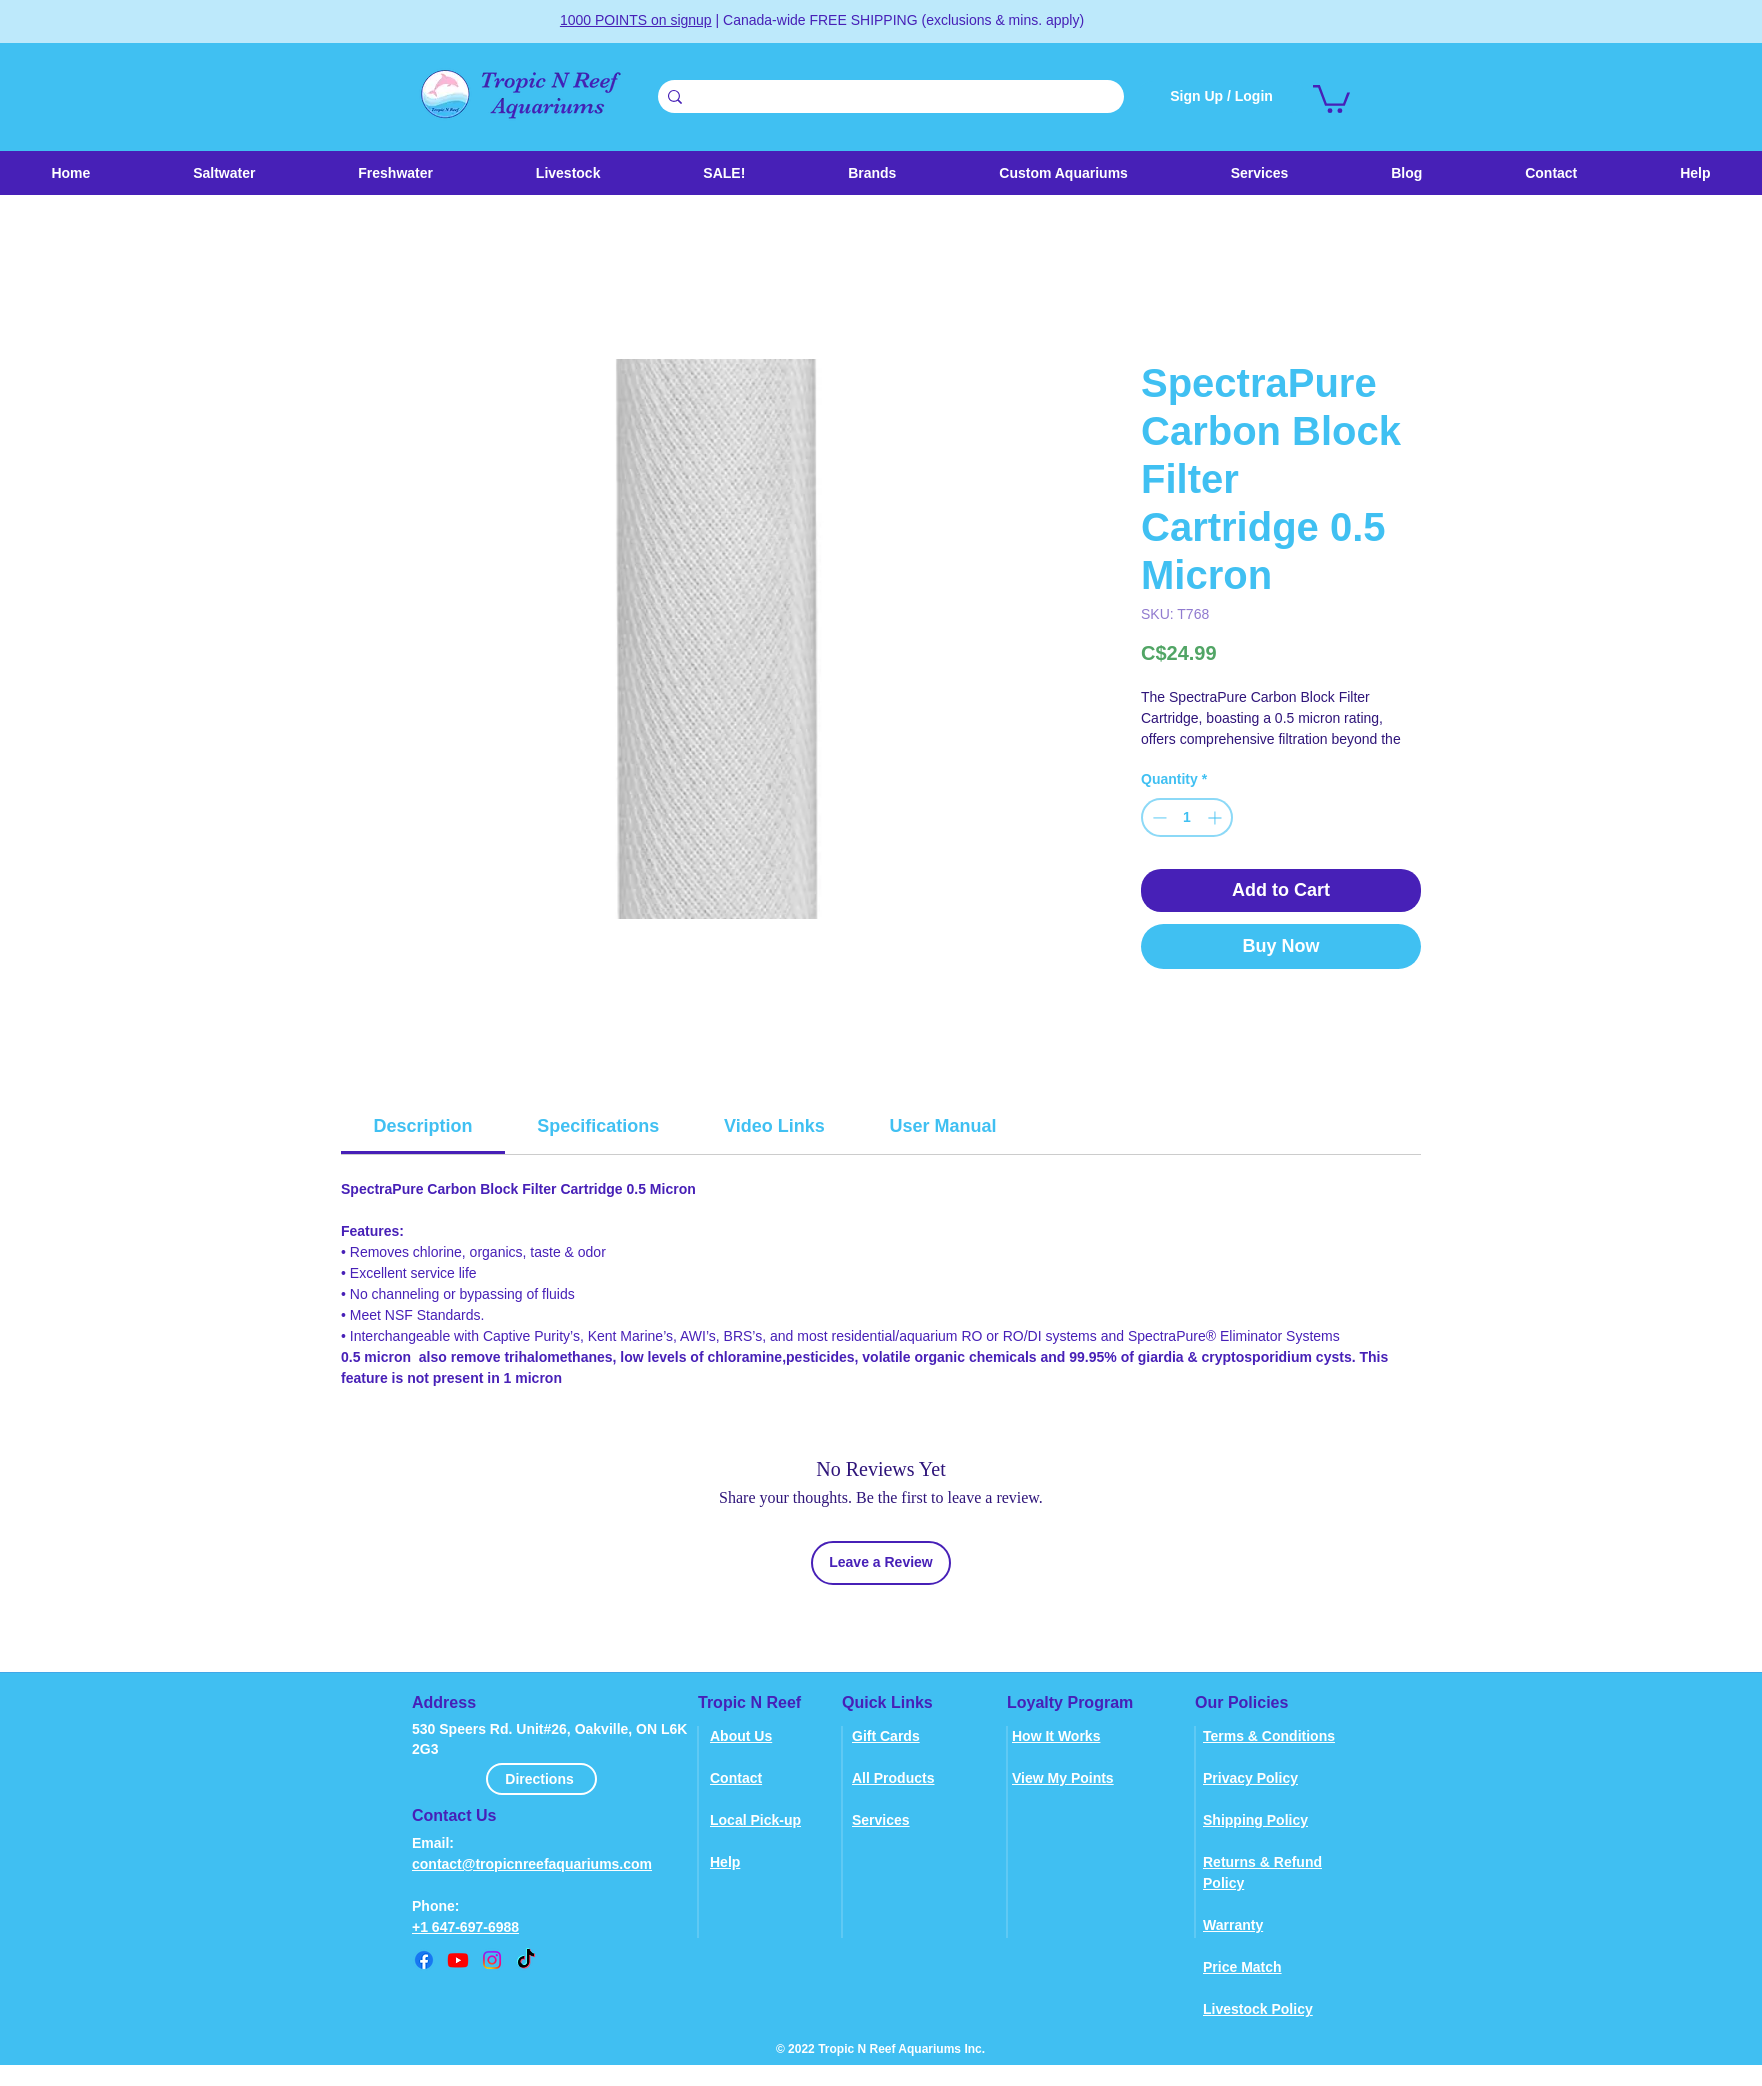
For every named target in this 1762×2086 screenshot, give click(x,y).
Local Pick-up (755, 1820)
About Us (741, 1736)
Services (881, 1820)
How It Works (1056, 1736)
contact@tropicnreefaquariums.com (532, 1864)
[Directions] (541, 1779)
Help (725, 1862)
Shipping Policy (1255, 1820)
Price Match (1242, 1967)
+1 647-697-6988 (465, 1927)
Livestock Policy (1258, 2009)
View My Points (1063, 1778)
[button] (567, 173)
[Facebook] (424, 1960)
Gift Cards (886, 1736)
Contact (736, 1778)
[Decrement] (1157, 817)
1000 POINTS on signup (636, 20)
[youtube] (458, 1960)
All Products (893, 1778)
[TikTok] (526, 1960)
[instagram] (492, 1960)
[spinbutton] (1187, 817)
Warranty (1233, 1925)
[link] (1331, 97)
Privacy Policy (1250, 1778)
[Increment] (1216, 817)
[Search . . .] (888, 98)
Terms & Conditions (1269, 1736)
